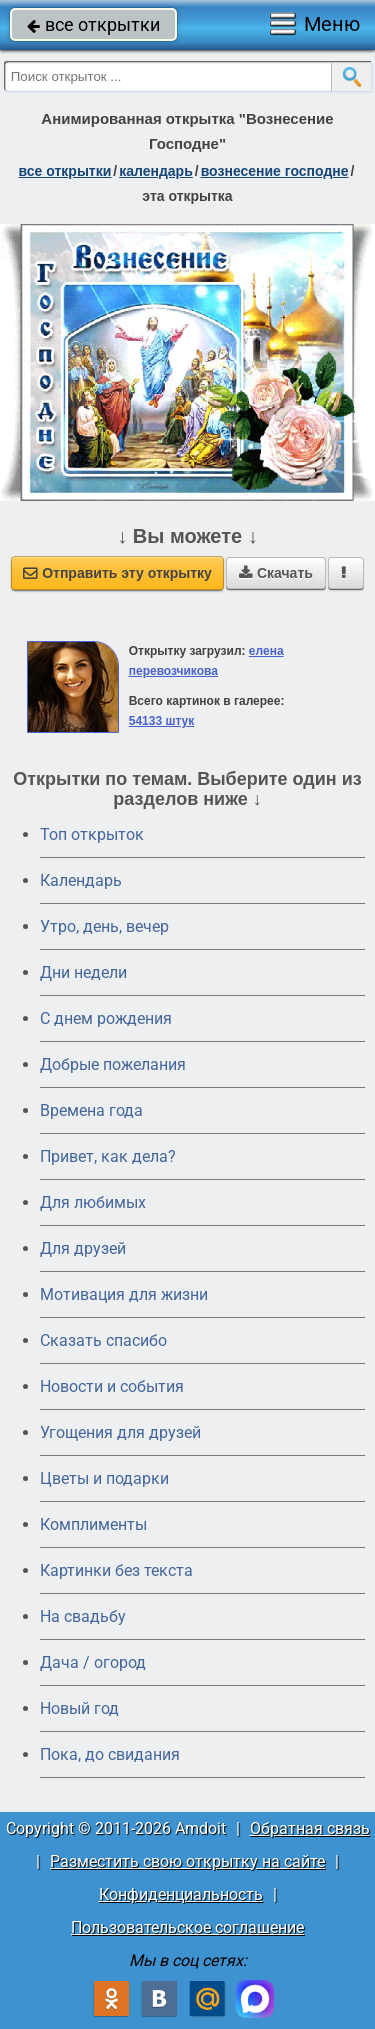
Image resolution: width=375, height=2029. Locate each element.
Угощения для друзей (120, 1432)
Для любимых (93, 1202)
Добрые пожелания (113, 1064)
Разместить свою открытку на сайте (187, 1861)
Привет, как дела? (108, 1156)
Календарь (156, 171)
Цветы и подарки (104, 1478)
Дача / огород (93, 1662)
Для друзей (83, 1248)
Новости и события (112, 1386)
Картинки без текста (116, 1570)
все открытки (93, 24)
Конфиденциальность (181, 1894)
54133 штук (162, 721)
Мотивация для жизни (124, 1294)
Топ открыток (92, 834)
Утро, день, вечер (104, 926)
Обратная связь (310, 1828)
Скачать (276, 573)
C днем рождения (106, 1018)
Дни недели (83, 972)
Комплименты (93, 1524)
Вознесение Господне (275, 171)
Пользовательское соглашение (187, 1927)
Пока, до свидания (110, 1754)
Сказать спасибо (103, 1340)
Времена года (91, 1110)
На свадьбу (83, 1616)
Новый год (79, 1708)
